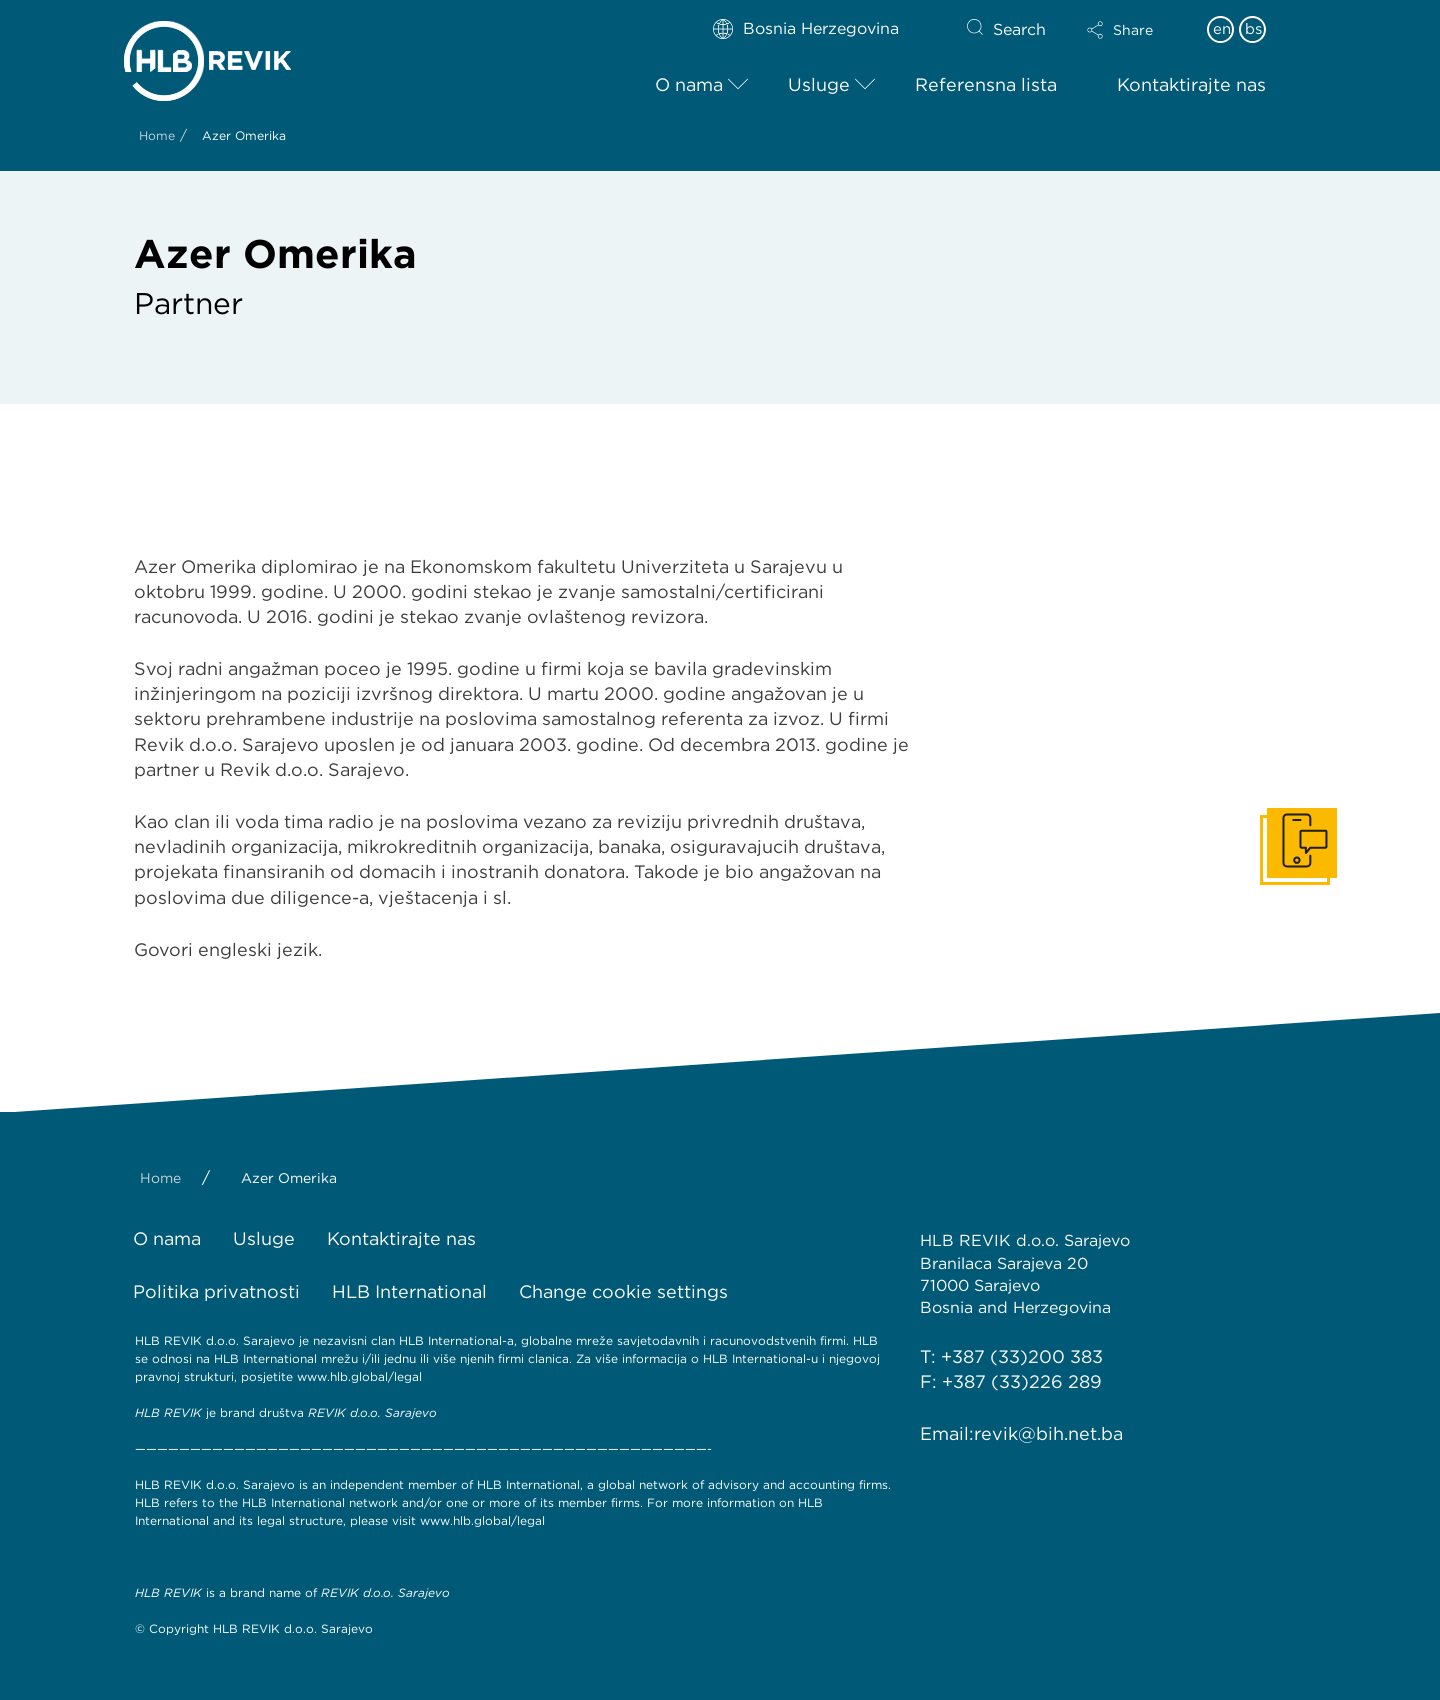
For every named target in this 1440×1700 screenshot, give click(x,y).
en (1222, 29)
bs (1253, 29)
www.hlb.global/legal (359, 1376)
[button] (1137, 30)
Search (1019, 29)
